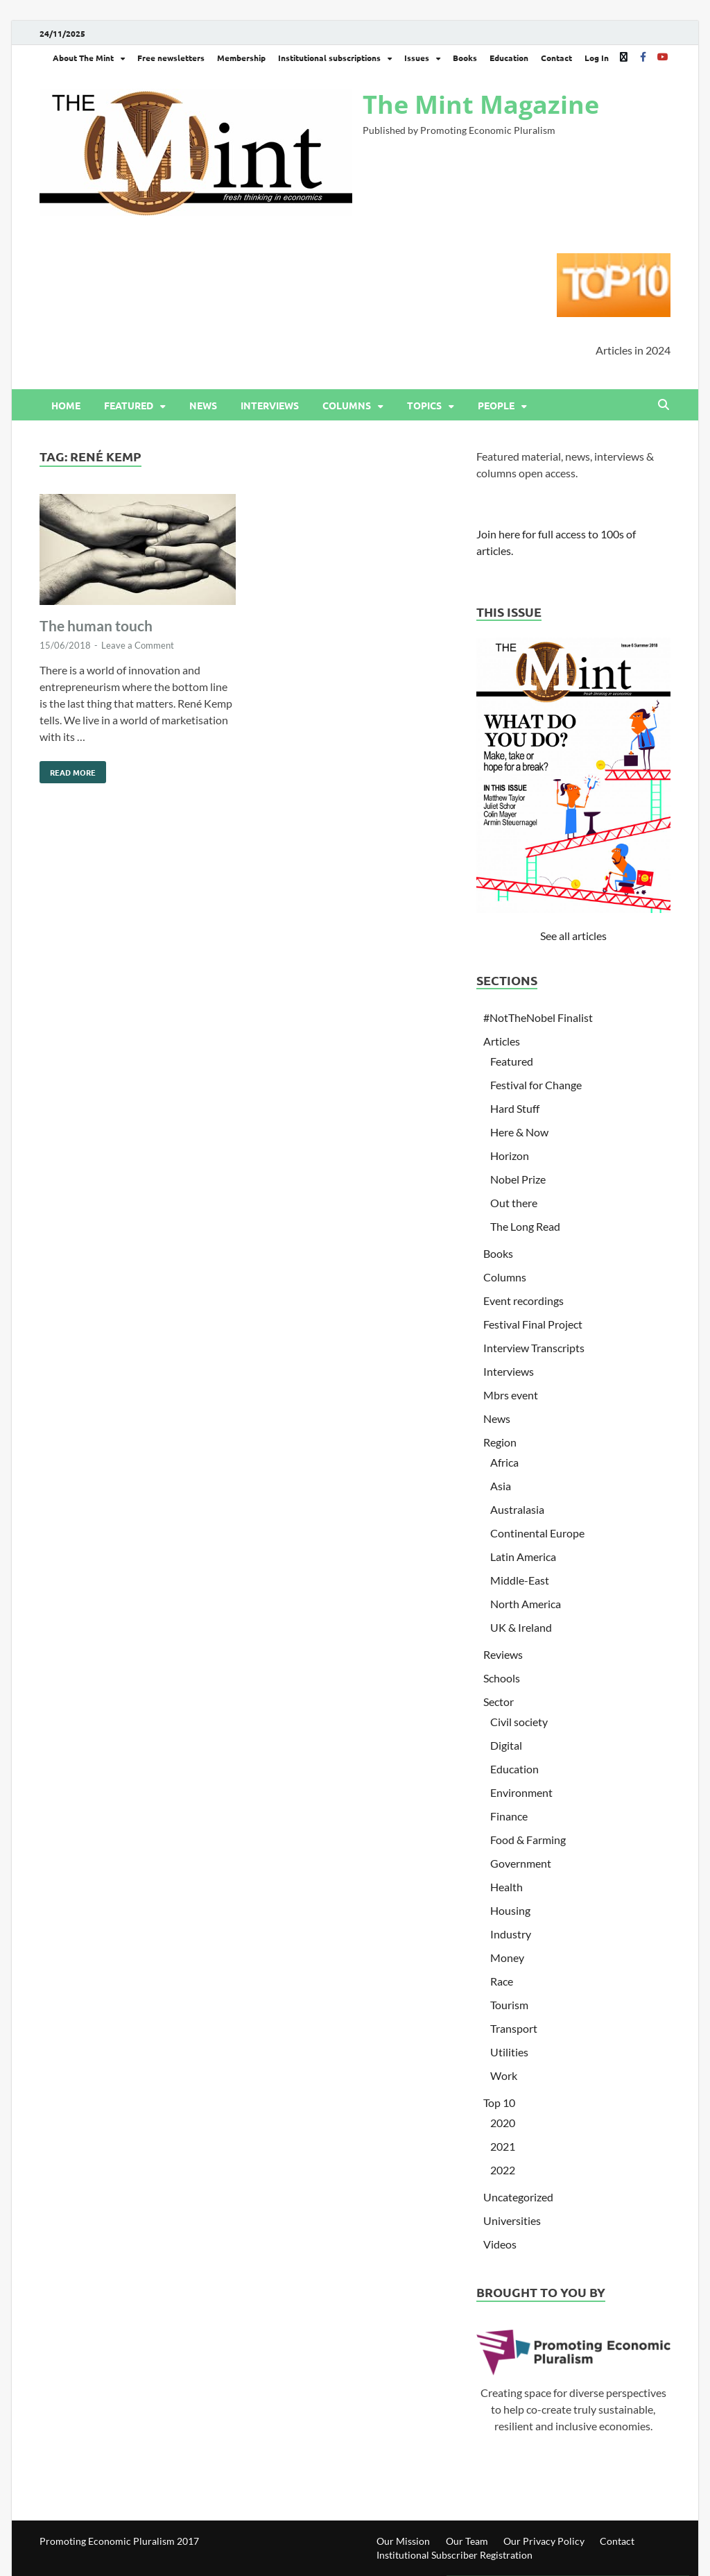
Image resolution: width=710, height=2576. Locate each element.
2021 (502, 2146)
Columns (346, 405)
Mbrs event (510, 1394)
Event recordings (523, 1300)
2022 (502, 2169)
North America (525, 1603)
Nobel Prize (518, 1179)
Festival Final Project (532, 1324)
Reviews (503, 1654)
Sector (498, 1701)
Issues (416, 57)
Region (500, 1442)
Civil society (519, 1721)
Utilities (509, 2051)
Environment (521, 1792)
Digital (506, 1745)
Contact (556, 57)
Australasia (517, 1509)
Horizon (509, 1155)
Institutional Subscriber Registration (454, 2555)
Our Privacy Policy (544, 2541)
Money (507, 1957)
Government (520, 1863)
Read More (68, 769)
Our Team (467, 2541)
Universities (512, 2220)
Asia (500, 1485)
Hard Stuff (514, 1108)
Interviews (270, 405)
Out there (513, 1202)
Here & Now (519, 1131)
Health (506, 1886)
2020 (502, 2122)
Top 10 (499, 2102)
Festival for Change (536, 1084)
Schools (501, 1677)
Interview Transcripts (534, 1347)
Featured (128, 405)
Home (65, 405)
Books (465, 57)
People (496, 405)
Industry (510, 1933)
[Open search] (663, 405)
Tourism (509, 2004)
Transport (513, 2028)
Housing (510, 1910)
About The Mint (83, 57)
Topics (424, 405)
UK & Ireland (521, 1627)
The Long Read (525, 1226)
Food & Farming (528, 1839)
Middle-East (519, 1580)
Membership (241, 57)
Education (509, 57)
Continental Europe (537, 1532)
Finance (509, 1816)
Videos (500, 2244)
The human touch (96, 625)
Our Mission (403, 2541)
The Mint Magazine (481, 104)
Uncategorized (518, 2196)
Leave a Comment (137, 645)
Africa (504, 1462)
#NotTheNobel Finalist (538, 1017)
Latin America (523, 1556)
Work (503, 2075)
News (203, 405)
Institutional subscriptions (329, 57)
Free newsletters (171, 57)
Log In (597, 57)
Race (501, 1981)
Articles (501, 1041)
